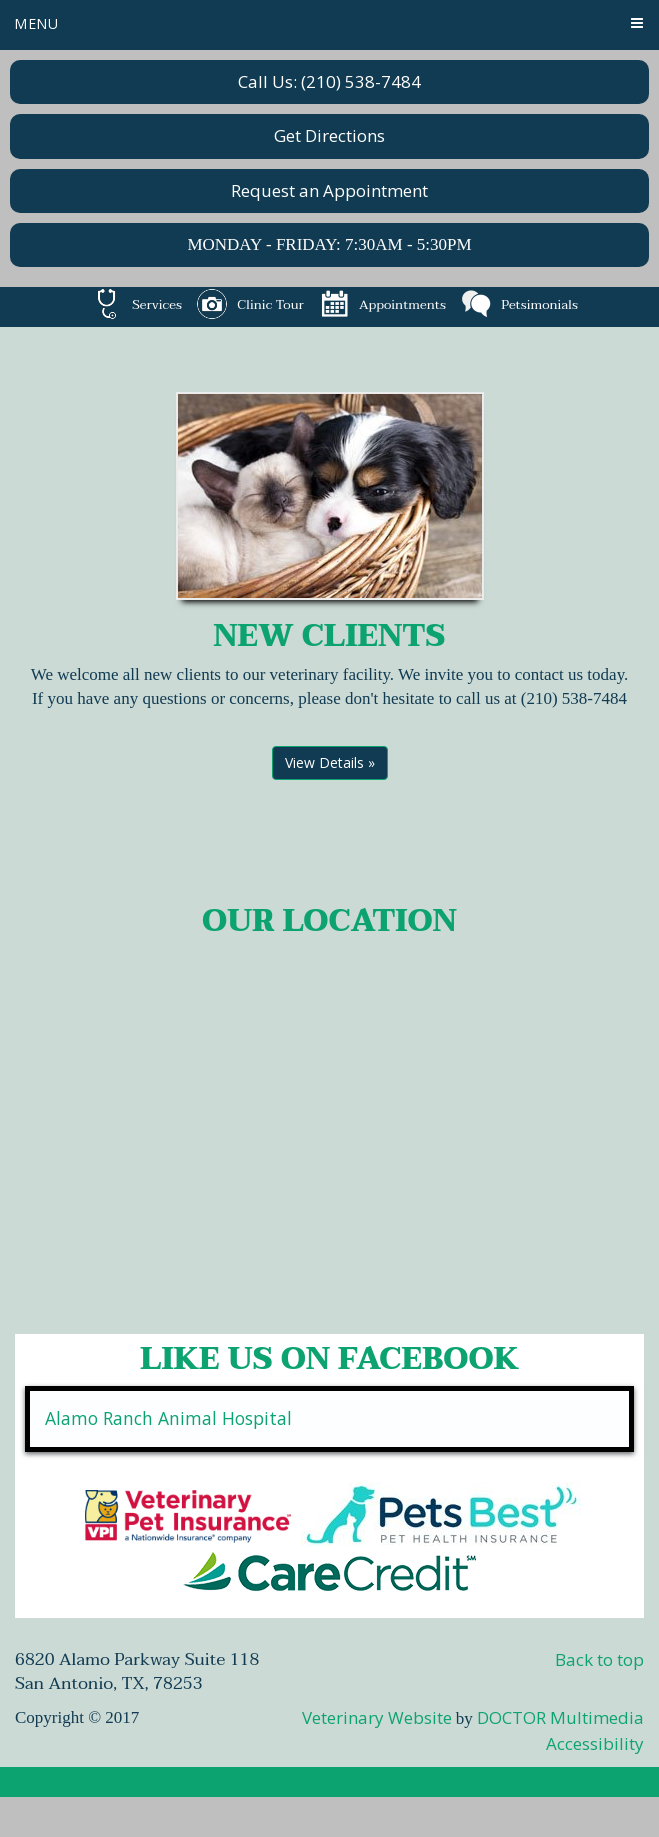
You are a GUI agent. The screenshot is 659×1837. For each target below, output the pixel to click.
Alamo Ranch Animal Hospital (168, 1418)
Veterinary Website (377, 1717)
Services (137, 305)
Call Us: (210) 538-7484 (329, 81)
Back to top (599, 1659)
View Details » (330, 762)
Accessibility (595, 1743)
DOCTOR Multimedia (560, 1717)
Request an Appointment (329, 190)
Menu (36, 23)
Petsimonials (519, 305)
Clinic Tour (250, 305)
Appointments (382, 305)
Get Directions (329, 135)
